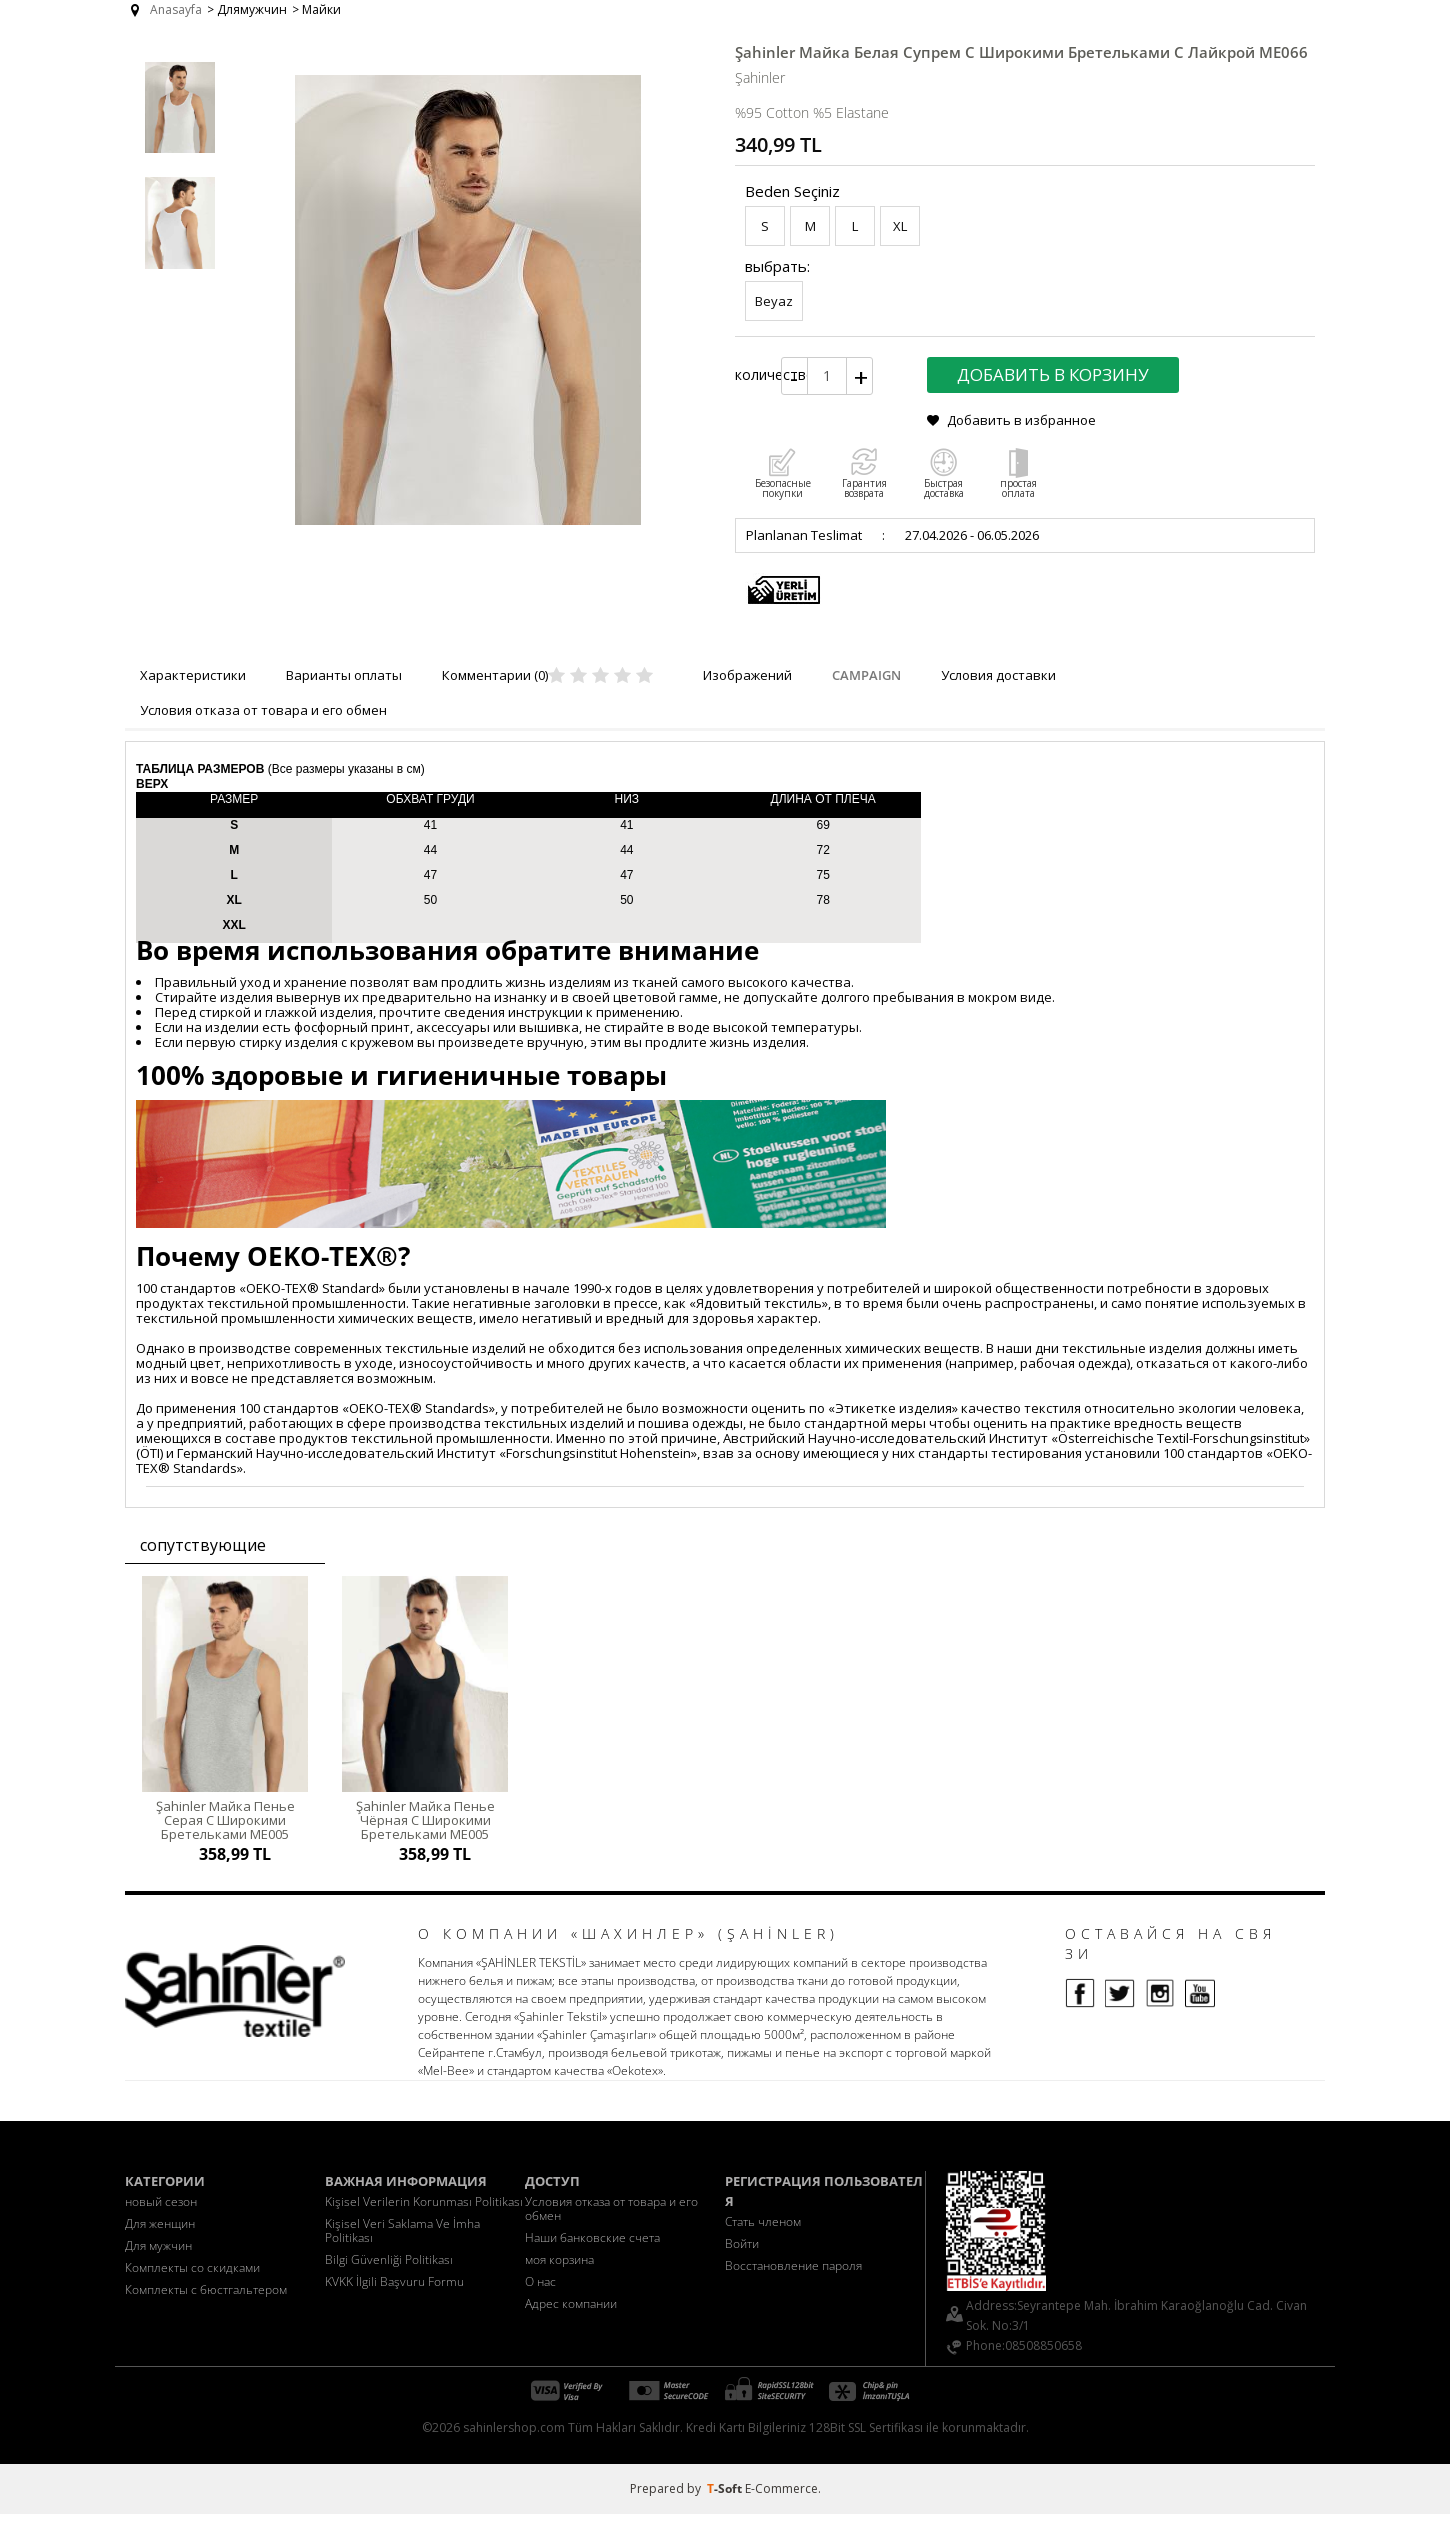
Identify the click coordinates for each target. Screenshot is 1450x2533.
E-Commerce (781, 2507)
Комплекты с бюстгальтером (206, 2308)
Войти (742, 2262)
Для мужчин (158, 2264)
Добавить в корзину (1053, 374)
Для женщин (160, 2242)
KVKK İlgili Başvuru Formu (394, 2300)
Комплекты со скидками (192, 2286)
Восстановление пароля (793, 2284)
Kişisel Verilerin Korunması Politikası (424, 2220)
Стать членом (763, 2240)
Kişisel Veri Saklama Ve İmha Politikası (402, 2249)
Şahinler (760, 77)
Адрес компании (571, 2322)
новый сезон (161, 2220)
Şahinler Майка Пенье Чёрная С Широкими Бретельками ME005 (425, 1820)
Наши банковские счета (592, 2256)
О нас (540, 2300)
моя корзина (559, 2278)
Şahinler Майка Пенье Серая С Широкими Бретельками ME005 (225, 1820)
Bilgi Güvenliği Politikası (389, 2278)
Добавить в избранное (1021, 420)
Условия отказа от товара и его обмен (611, 2227)
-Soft (726, 2507)
